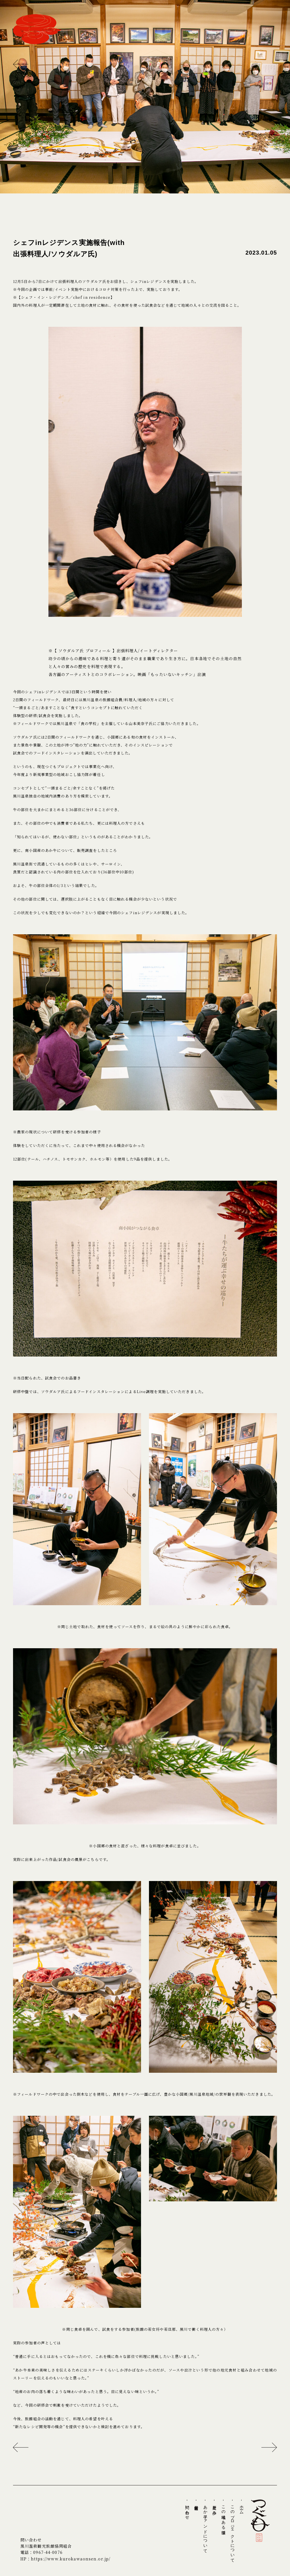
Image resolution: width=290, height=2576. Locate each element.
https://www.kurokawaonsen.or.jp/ (70, 2559)
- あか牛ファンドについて (205, 2525)
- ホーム (241, 2506)
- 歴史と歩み (214, 2506)
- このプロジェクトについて (232, 2530)
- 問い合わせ (187, 2509)
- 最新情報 (196, 2502)
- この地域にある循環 (223, 2514)
